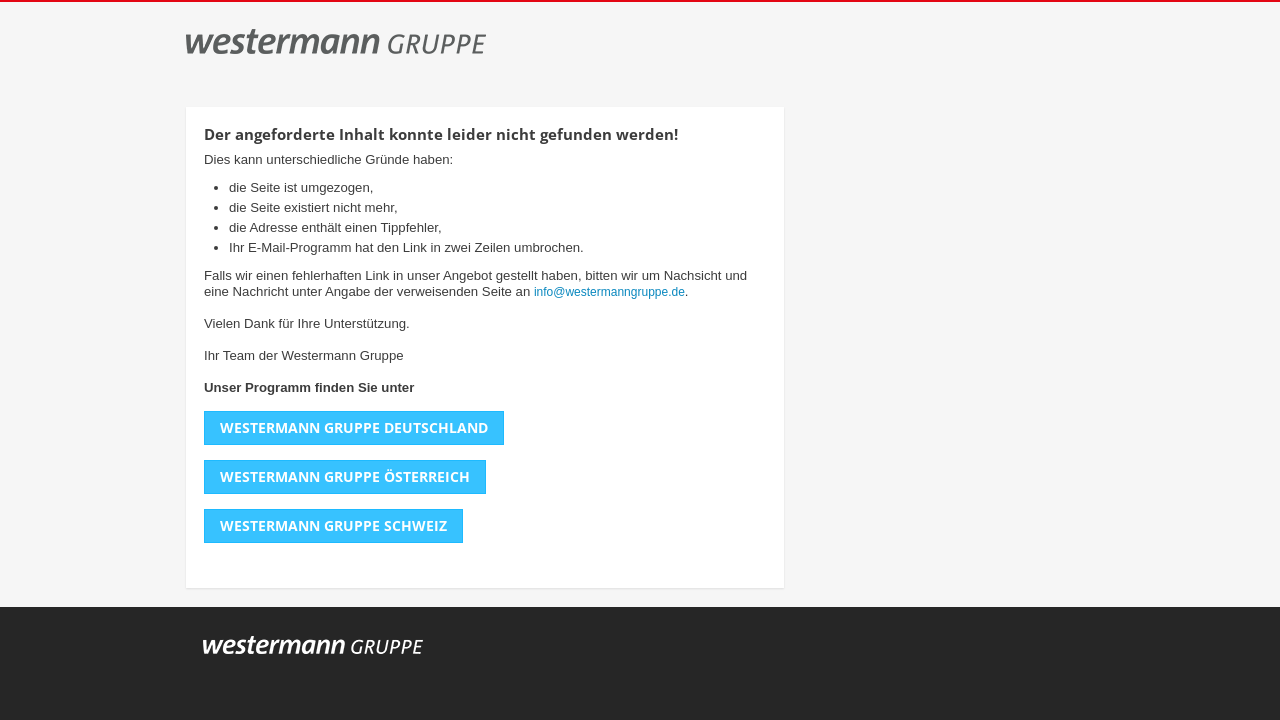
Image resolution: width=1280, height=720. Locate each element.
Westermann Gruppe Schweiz (333, 525)
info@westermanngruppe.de (609, 292)
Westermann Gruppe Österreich (345, 476)
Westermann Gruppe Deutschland (354, 427)
